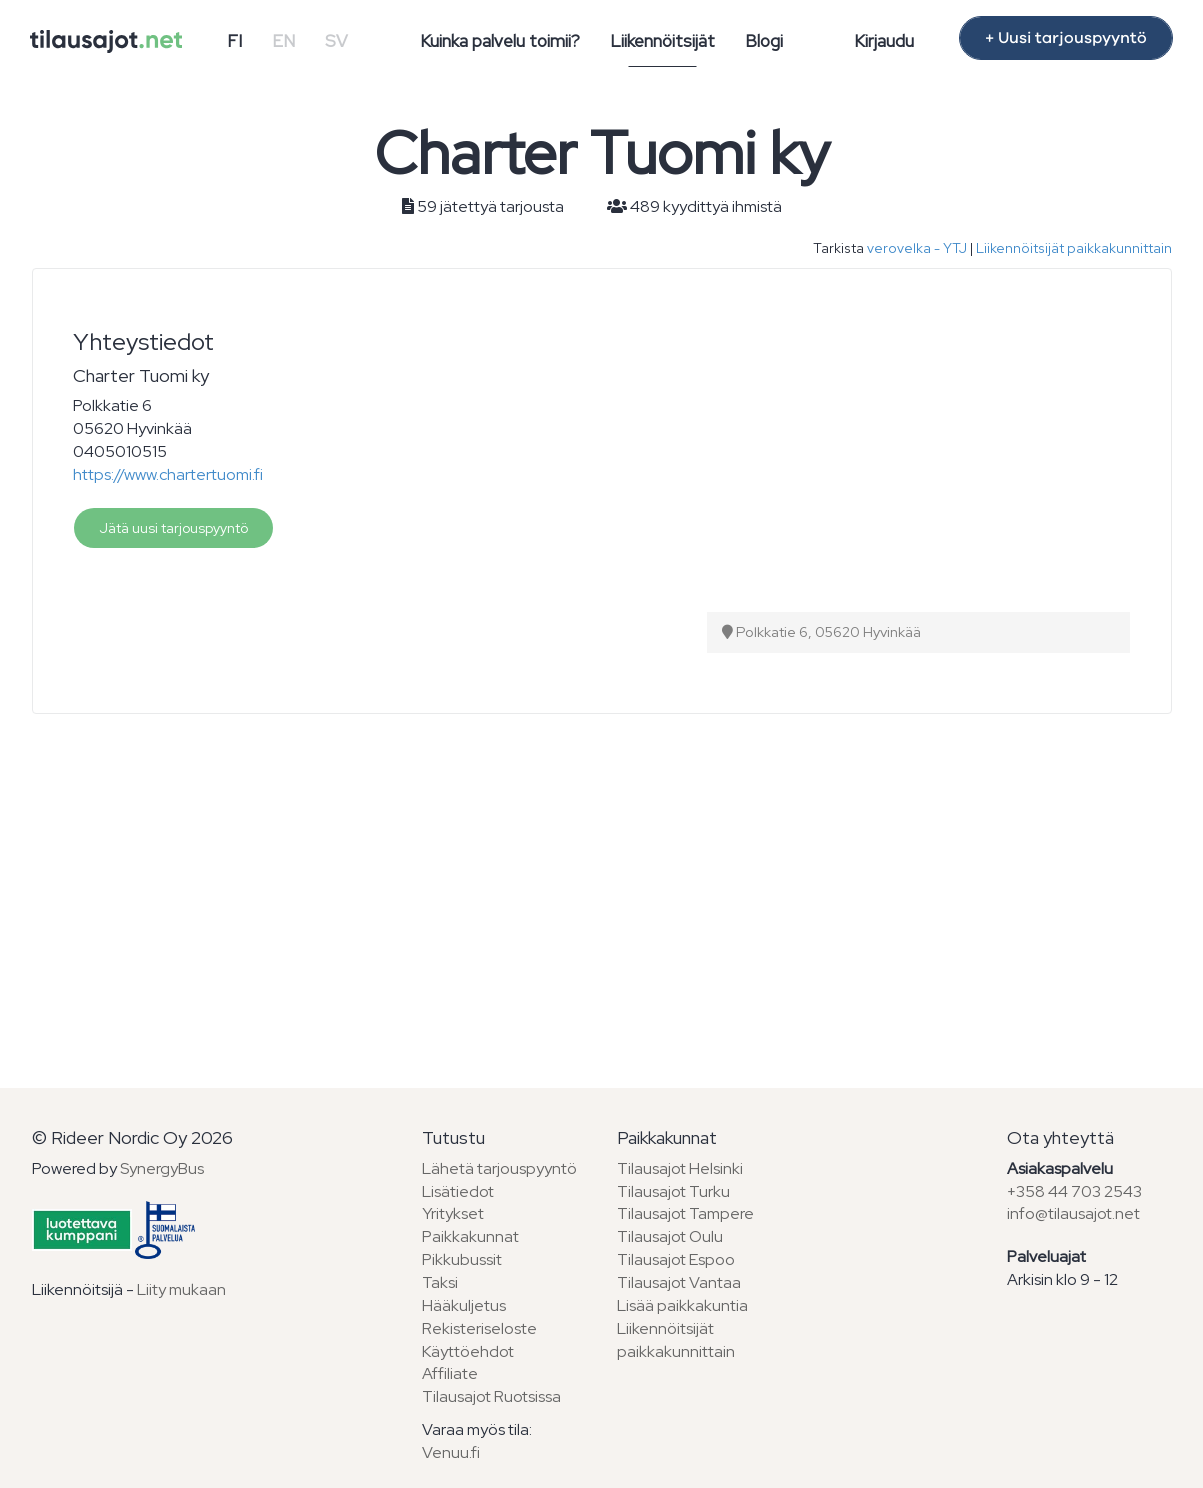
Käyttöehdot (468, 1351)
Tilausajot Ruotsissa (491, 1396)
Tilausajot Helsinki (680, 1168)
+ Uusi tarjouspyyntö (1066, 38)
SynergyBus (162, 1168)
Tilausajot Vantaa (679, 1282)
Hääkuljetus (464, 1305)
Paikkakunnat (470, 1236)
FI (234, 41)
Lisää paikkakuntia (682, 1305)
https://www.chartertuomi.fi (168, 474)
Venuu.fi (451, 1452)
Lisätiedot (458, 1191)
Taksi (440, 1282)
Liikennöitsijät (662, 41)
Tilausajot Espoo (676, 1259)
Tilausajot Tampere (685, 1213)
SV (336, 41)
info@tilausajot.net (1073, 1213)
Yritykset (453, 1213)
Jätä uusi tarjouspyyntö (173, 528)
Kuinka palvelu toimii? (500, 41)
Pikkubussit (462, 1259)
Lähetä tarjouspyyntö (499, 1168)
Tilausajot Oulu (670, 1236)
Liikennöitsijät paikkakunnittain (1074, 248)
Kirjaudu (884, 41)
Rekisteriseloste (479, 1328)
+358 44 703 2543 (1074, 1191)
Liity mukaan (181, 1289)
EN (283, 41)
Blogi (764, 41)
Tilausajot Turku (673, 1191)
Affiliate (450, 1373)
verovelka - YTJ (917, 248)
